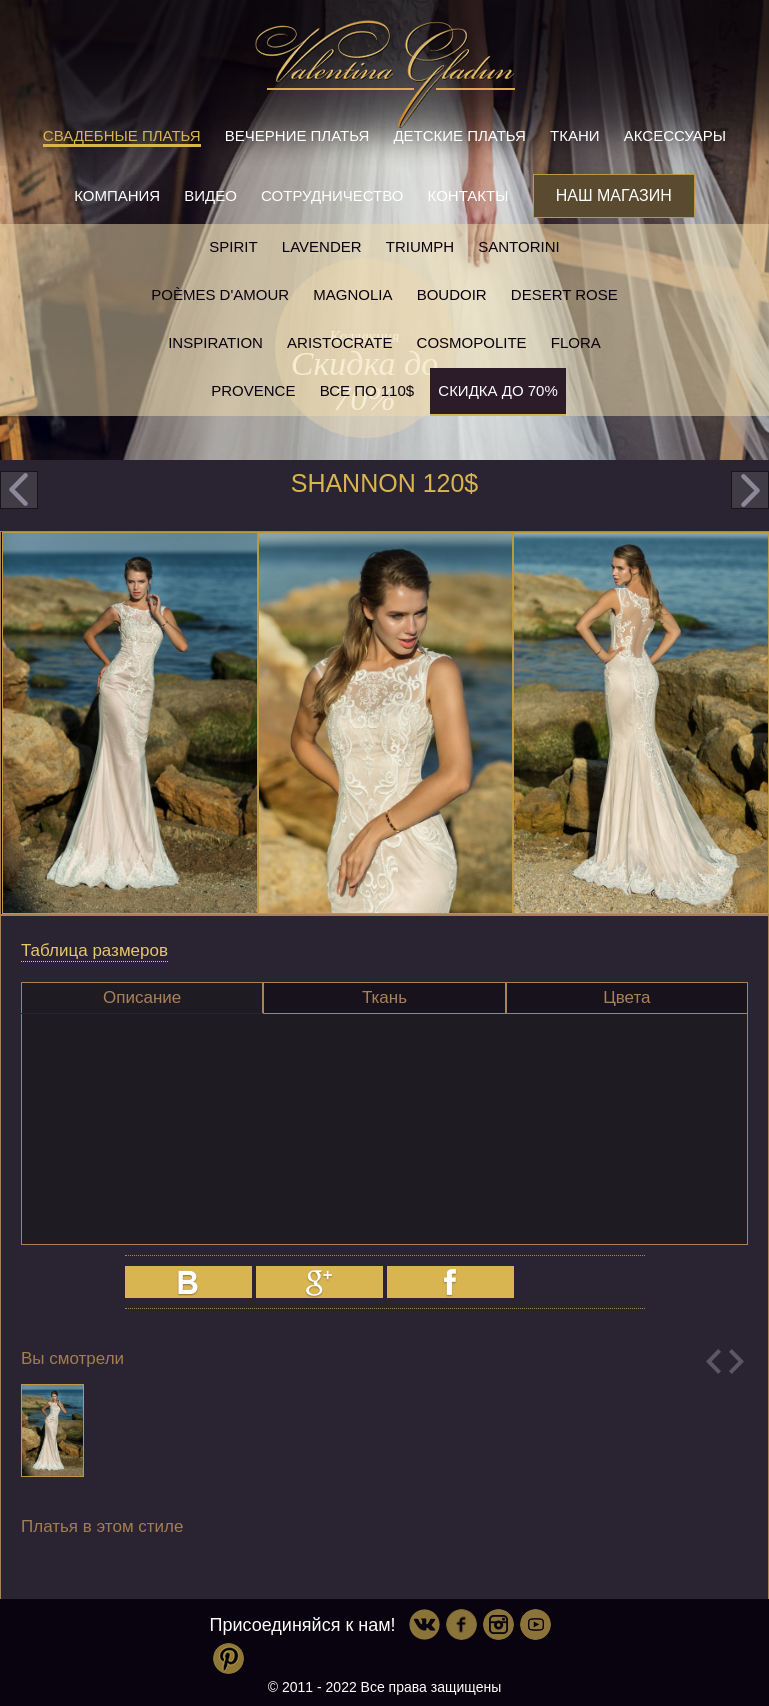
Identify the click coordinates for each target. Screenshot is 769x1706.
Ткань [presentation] (384, 997)
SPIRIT (233, 246)
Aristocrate (339, 342)
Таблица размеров (94, 950)
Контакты (468, 195)
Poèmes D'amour (220, 294)
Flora (576, 342)
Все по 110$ (367, 390)
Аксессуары (675, 135)
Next (736, 1361)
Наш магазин (614, 195)
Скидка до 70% (497, 390)
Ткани (575, 135)
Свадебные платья (122, 135)
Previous (713, 1361)
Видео (210, 195)
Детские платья (459, 135)
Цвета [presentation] (626, 997)
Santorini (518, 246)
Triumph (420, 246)
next (750, 490)
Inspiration (215, 342)
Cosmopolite (472, 342)
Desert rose (564, 294)
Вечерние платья (297, 135)
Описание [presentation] (142, 997)
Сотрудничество (332, 195)
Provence (253, 390)
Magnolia (352, 294)
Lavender (322, 246)
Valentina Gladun (385, 74)
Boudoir (452, 294)
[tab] (142, 998)
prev (19, 490)
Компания (117, 195)
